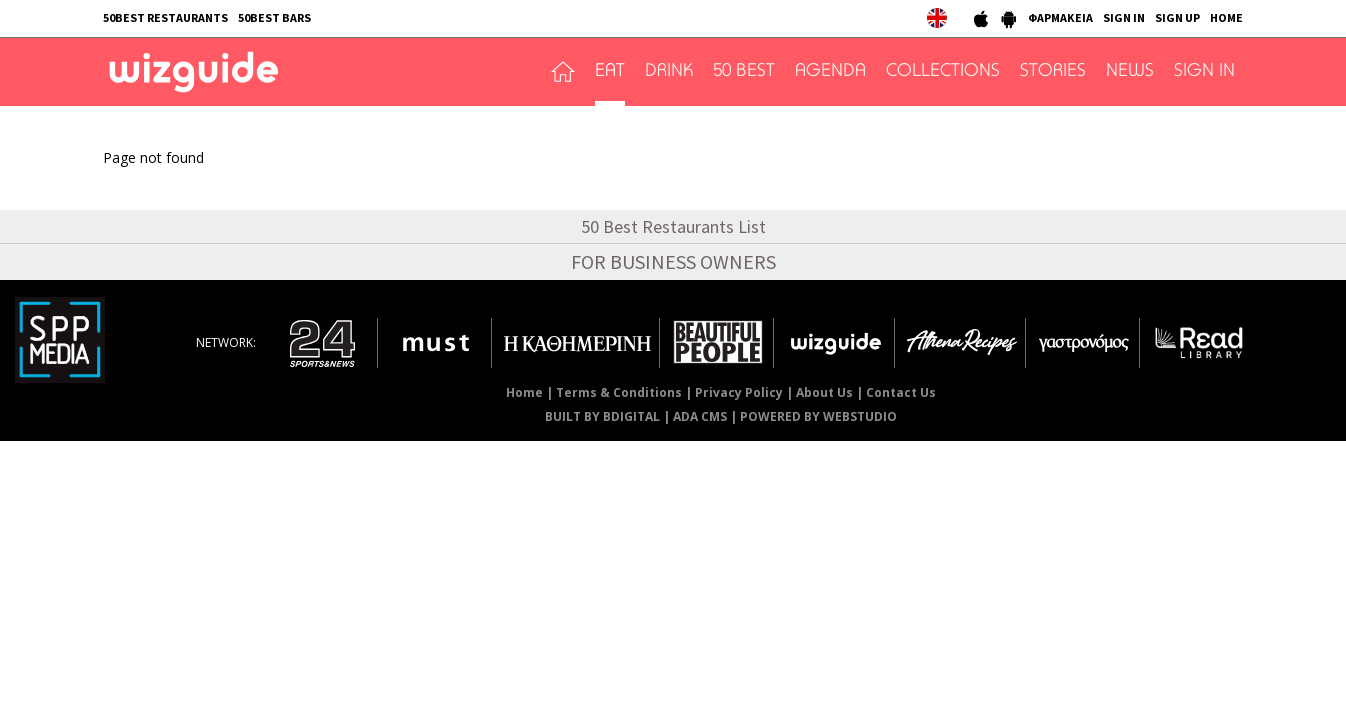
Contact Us (901, 392)
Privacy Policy (739, 392)
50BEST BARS (274, 17)
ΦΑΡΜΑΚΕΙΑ (1060, 17)
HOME (1226, 17)
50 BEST (744, 72)
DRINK (669, 72)
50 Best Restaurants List (673, 226)
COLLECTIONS (943, 72)
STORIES (1053, 72)
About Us (824, 392)
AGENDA (830, 72)
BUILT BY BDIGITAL (602, 416)
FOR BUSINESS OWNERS (673, 261)
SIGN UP (1177, 17)
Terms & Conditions (619, 392)
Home (524, 392)
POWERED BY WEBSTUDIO (818, 416)
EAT (610, 72)
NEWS (1130, 72)
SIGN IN (1124, 17)
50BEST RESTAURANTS (165, 17)
